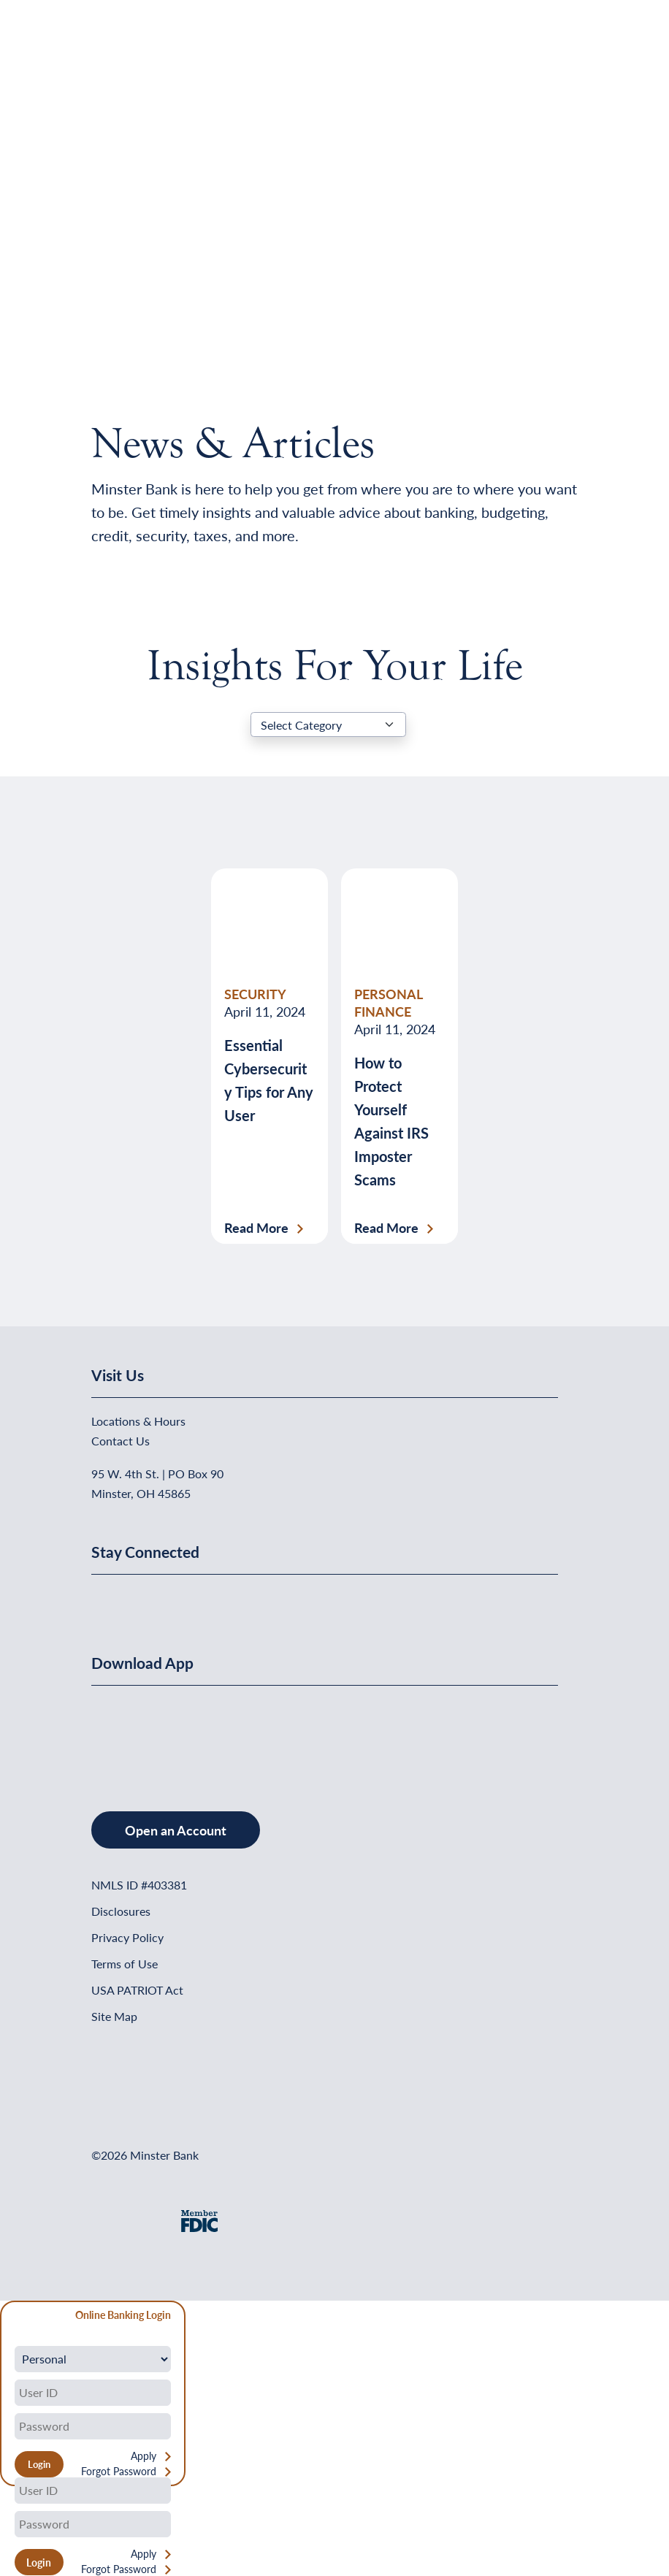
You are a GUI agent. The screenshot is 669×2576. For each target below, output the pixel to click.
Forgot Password (118, 2471)
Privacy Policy (127, 1937)
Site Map (114, 2016)
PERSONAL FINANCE (388, 1002)
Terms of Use (124, 1963)
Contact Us (120, 1440)
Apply (143, 2456)
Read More (256, 1228)
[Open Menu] (547, 48)
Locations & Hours (138, 1421)
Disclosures (120, 1911)
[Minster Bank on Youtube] (177, 1599)
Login (38, 2562)
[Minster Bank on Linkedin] (141, 1599)
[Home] (121, 48)
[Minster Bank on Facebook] (106, 1599)
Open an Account (175, 1830)
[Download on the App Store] (129, 1733)
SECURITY (255, 994)
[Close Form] (19, 2317)
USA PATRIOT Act (137, 1989)
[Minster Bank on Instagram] (212, 1599)
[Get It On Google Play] (210, 1733)
